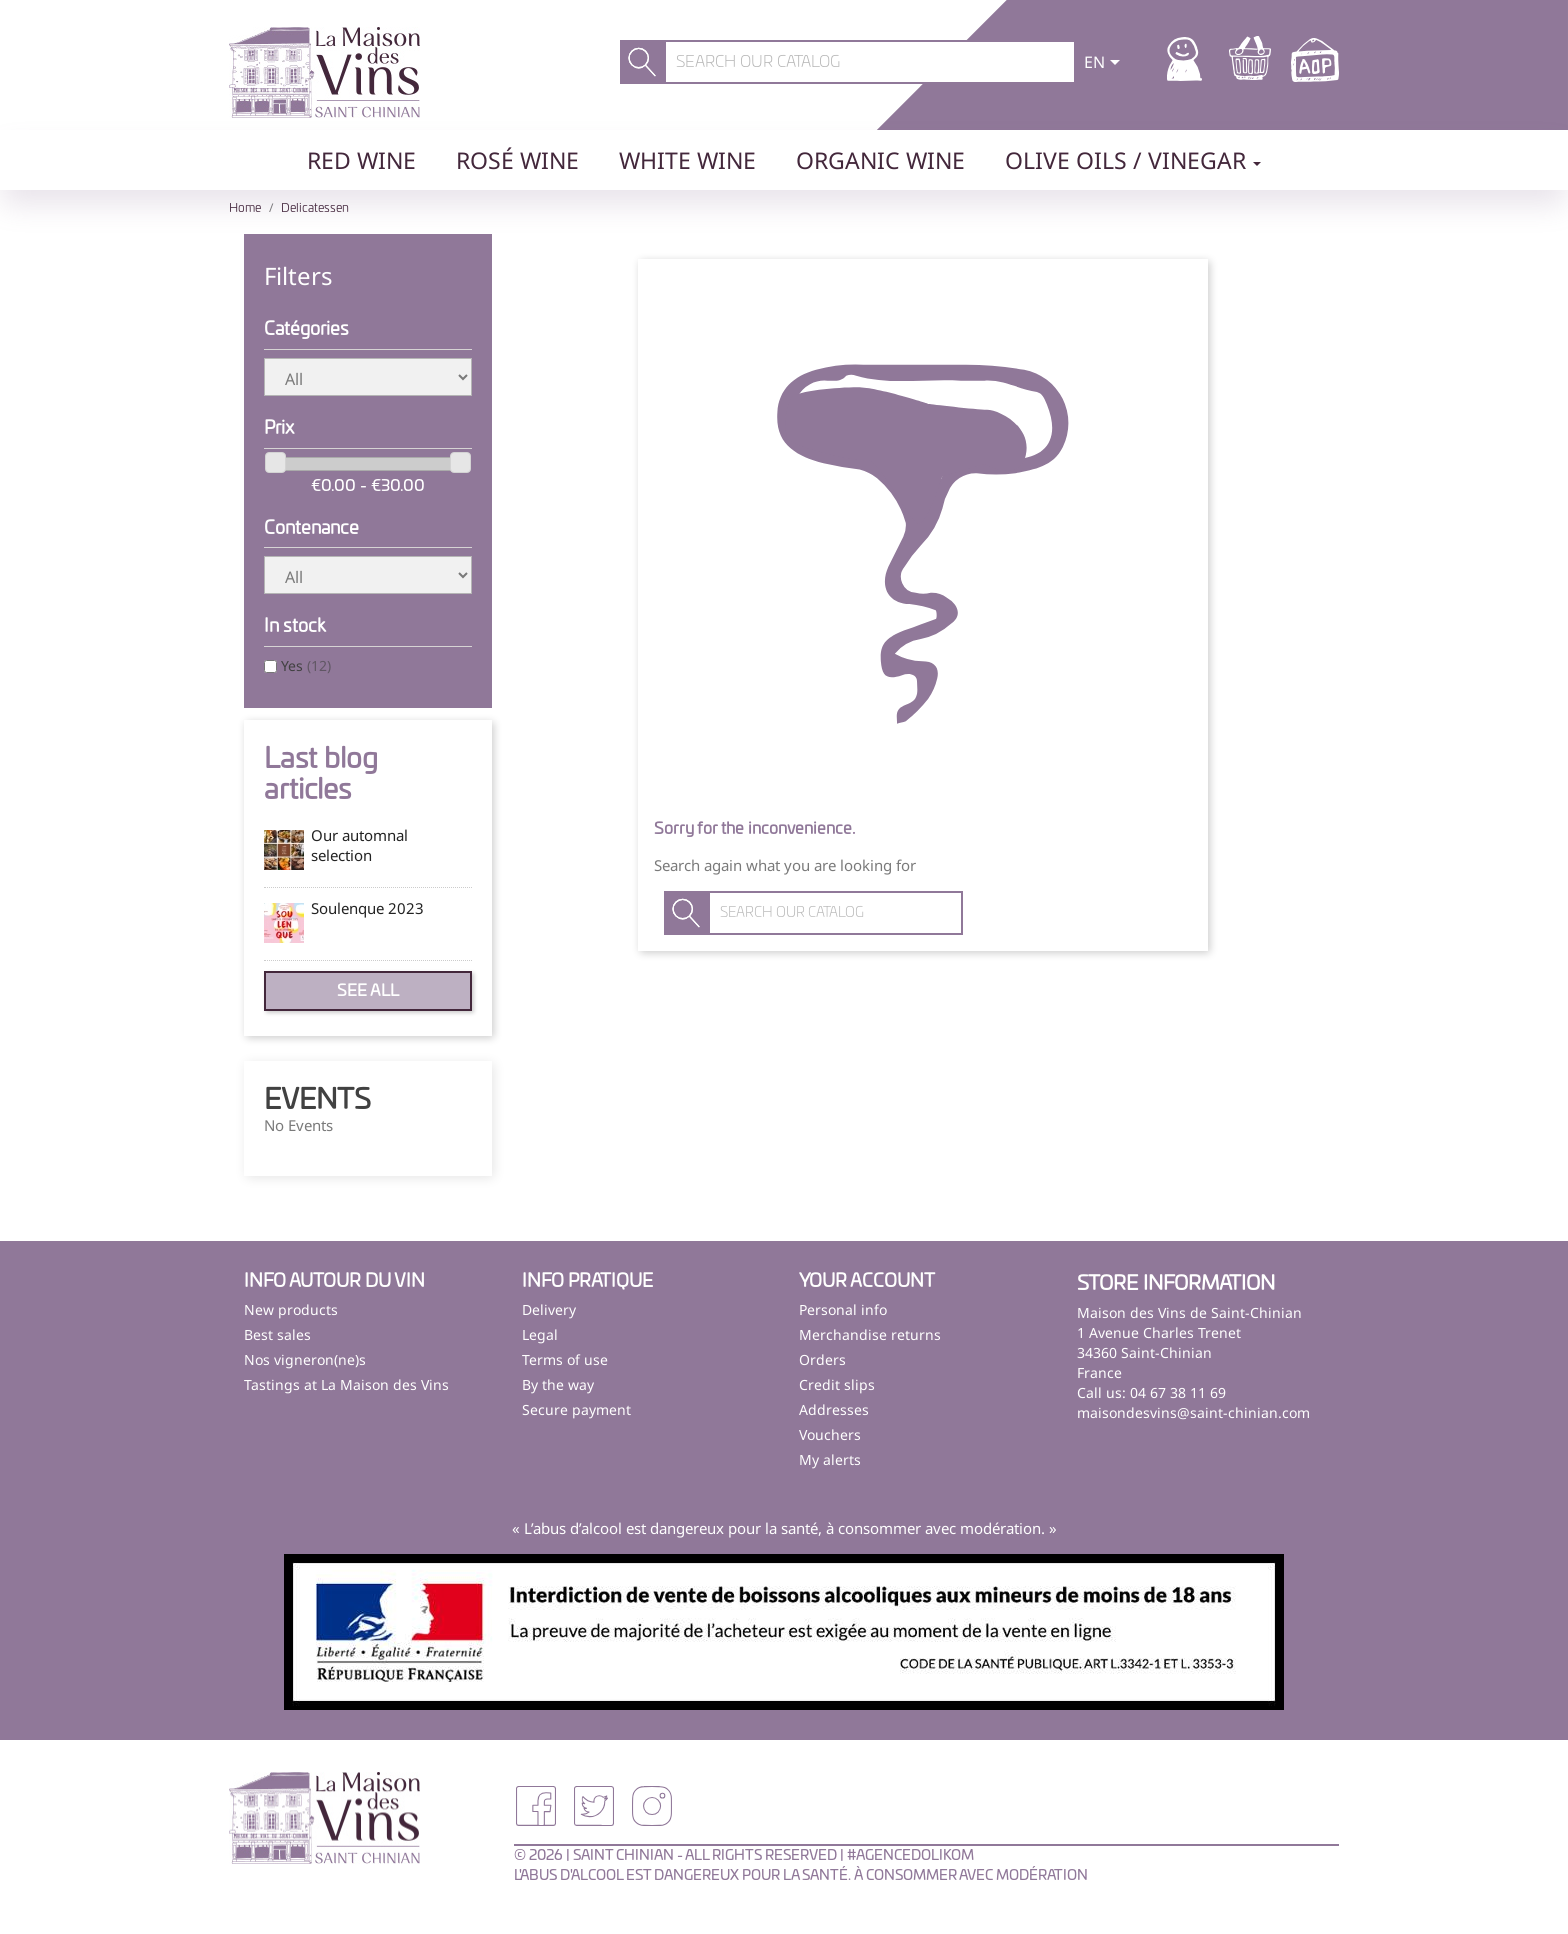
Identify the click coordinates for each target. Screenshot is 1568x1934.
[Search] (870, 62)
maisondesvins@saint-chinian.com (1193, 1412)
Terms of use (565, 1359)
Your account (867, 1282)
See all (368, 991)
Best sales (277, 1334)
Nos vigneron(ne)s (305, 1359)
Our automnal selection (359, 845)
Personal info (843, 1309)
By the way (558, 1384)
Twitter (594, 1806)
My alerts (830, 1459)
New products (291, 1309)
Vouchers (830, 1434)
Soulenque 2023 (367, 908)
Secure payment (576, 1409)
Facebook (536, 1806)
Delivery (549, 1309)
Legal (540, 1334)
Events (317, 1101)
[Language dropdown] (1105, 64)
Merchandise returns (870, 1334)
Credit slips (837, 1384)
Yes (306, 665)
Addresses (834, 1409)
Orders (822, 1359)
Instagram (652, 1806)
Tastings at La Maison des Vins (346, 1384)
